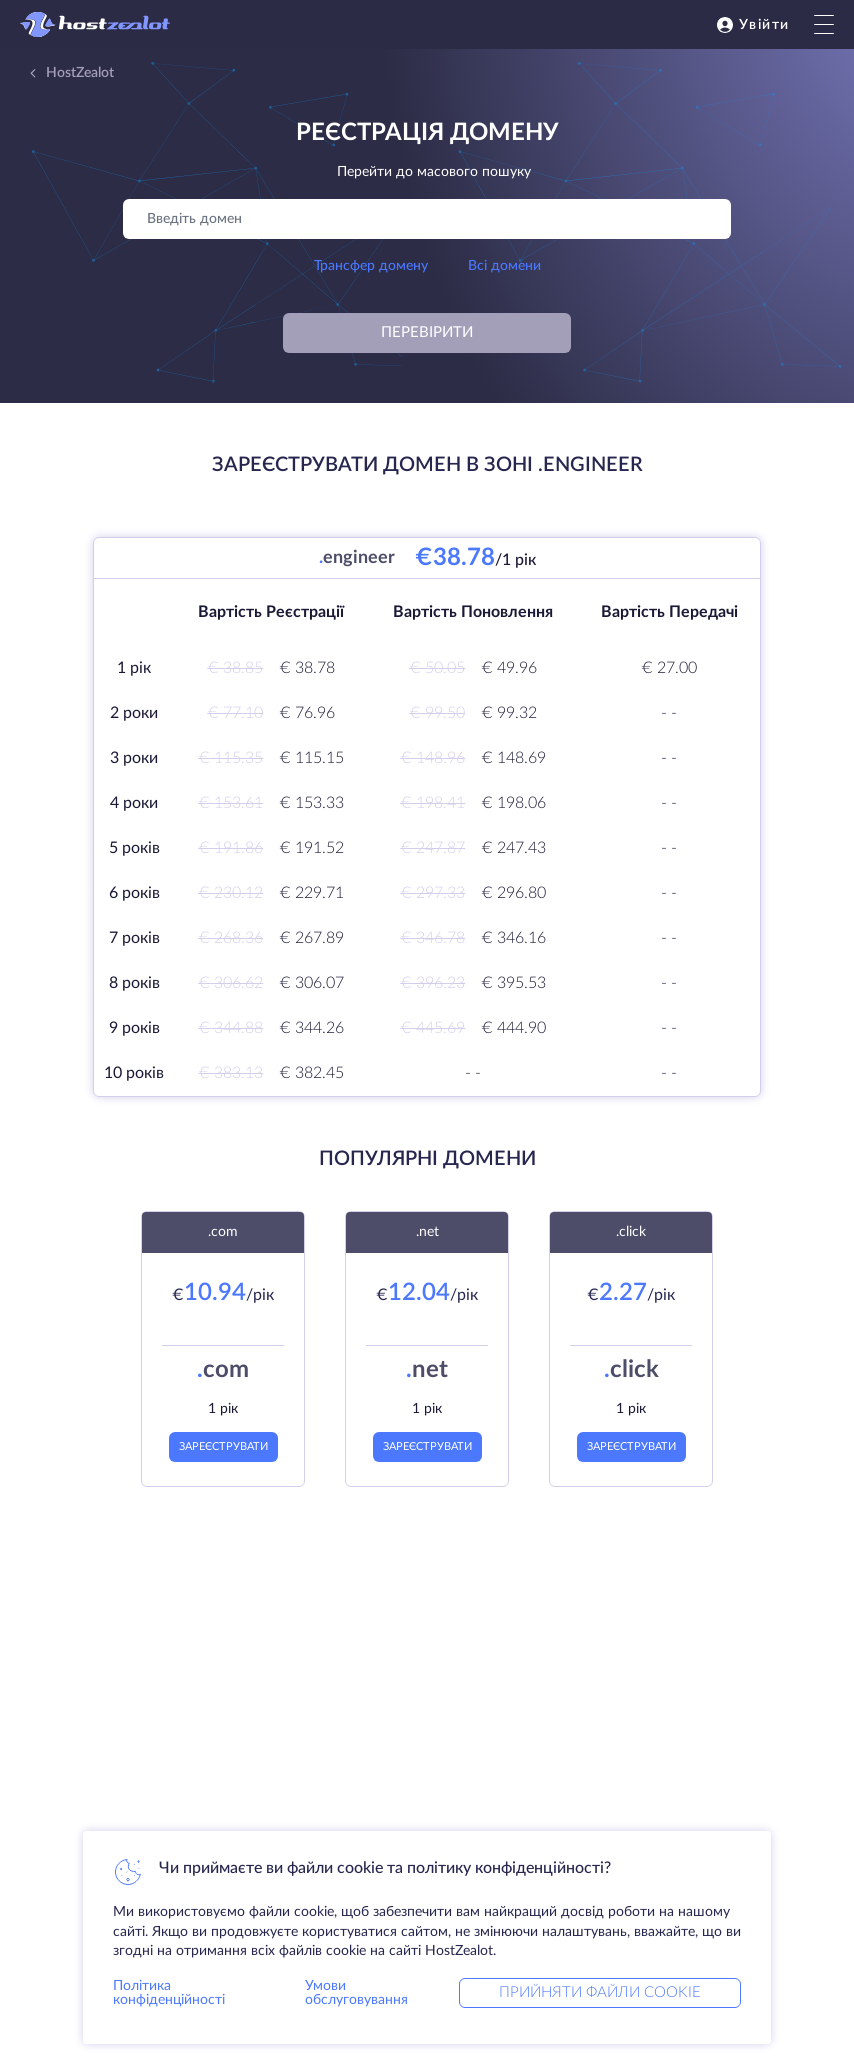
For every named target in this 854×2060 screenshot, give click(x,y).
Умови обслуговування (356, 1993)
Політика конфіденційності (169, 1993)
